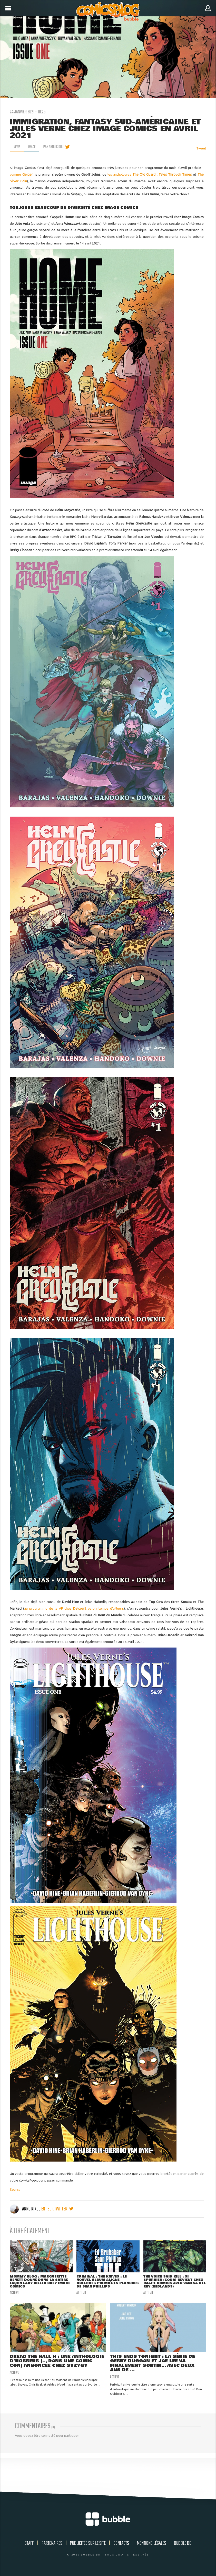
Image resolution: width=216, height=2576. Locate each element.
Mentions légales (151, 2544)
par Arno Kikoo (55, 147)
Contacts (121, 2544)
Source (15, 2189)
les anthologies (119, 174)
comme (21, 174)
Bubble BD (183, 2544)
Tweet (201, 148)
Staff (29, 2544)
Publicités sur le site (88, 2544)
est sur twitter (57, 2209)
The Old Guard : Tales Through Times (162, 174)
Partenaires (52, 2544)
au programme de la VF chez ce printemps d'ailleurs (74, 1608)
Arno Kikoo (25, 2209)
